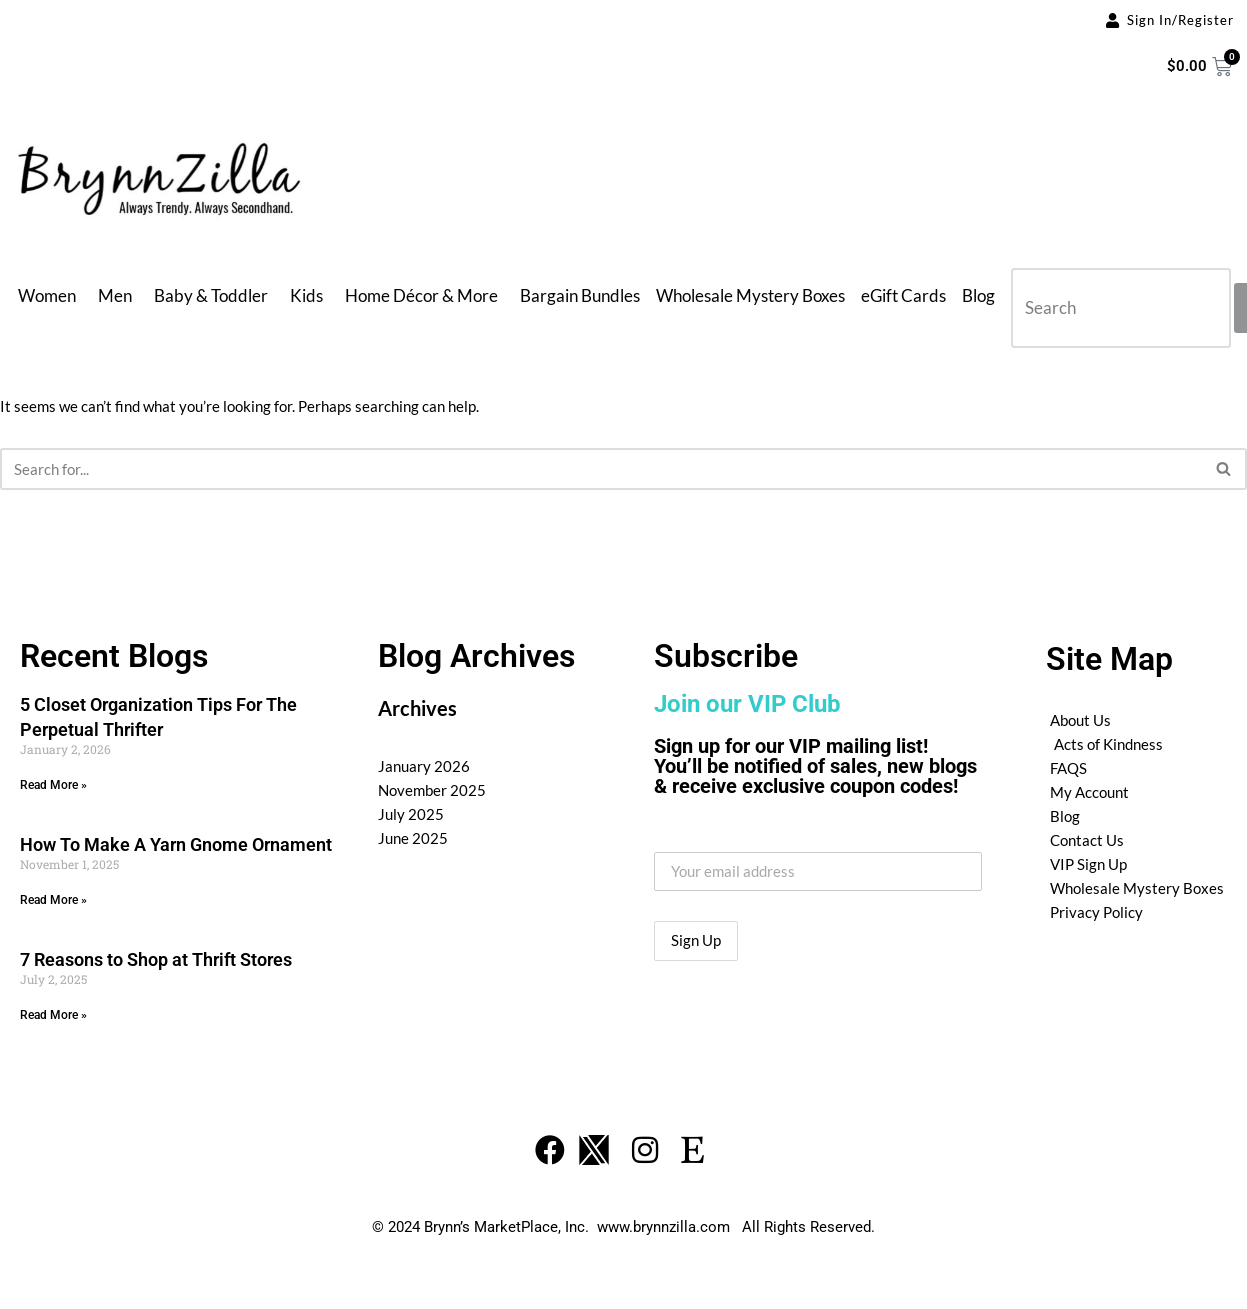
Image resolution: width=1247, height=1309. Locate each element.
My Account (1089, 792)
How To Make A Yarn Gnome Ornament (176, 844)
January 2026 (424, 766)
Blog (978, 295)
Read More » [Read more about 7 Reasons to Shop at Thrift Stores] (53, 1015)
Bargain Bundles (580, 295)
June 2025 (413, 838)
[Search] (601, 469)
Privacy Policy (1096, 912)
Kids (306, 295)
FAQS (1068, 768)
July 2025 (411, 814)
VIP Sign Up (1088, 864)
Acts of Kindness (1108, 744)
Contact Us (1087, 840)
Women (47, 295)
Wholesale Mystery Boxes (750, 295)
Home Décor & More (421, 295)
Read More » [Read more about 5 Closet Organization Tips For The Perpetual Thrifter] (53, 785)
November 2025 (432, 790)
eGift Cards (903, 295)
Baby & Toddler (211, 295)
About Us (1080, 720)
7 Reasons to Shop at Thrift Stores (156, 959)
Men (115, 295)
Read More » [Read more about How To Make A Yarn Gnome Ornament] (53, 900)
